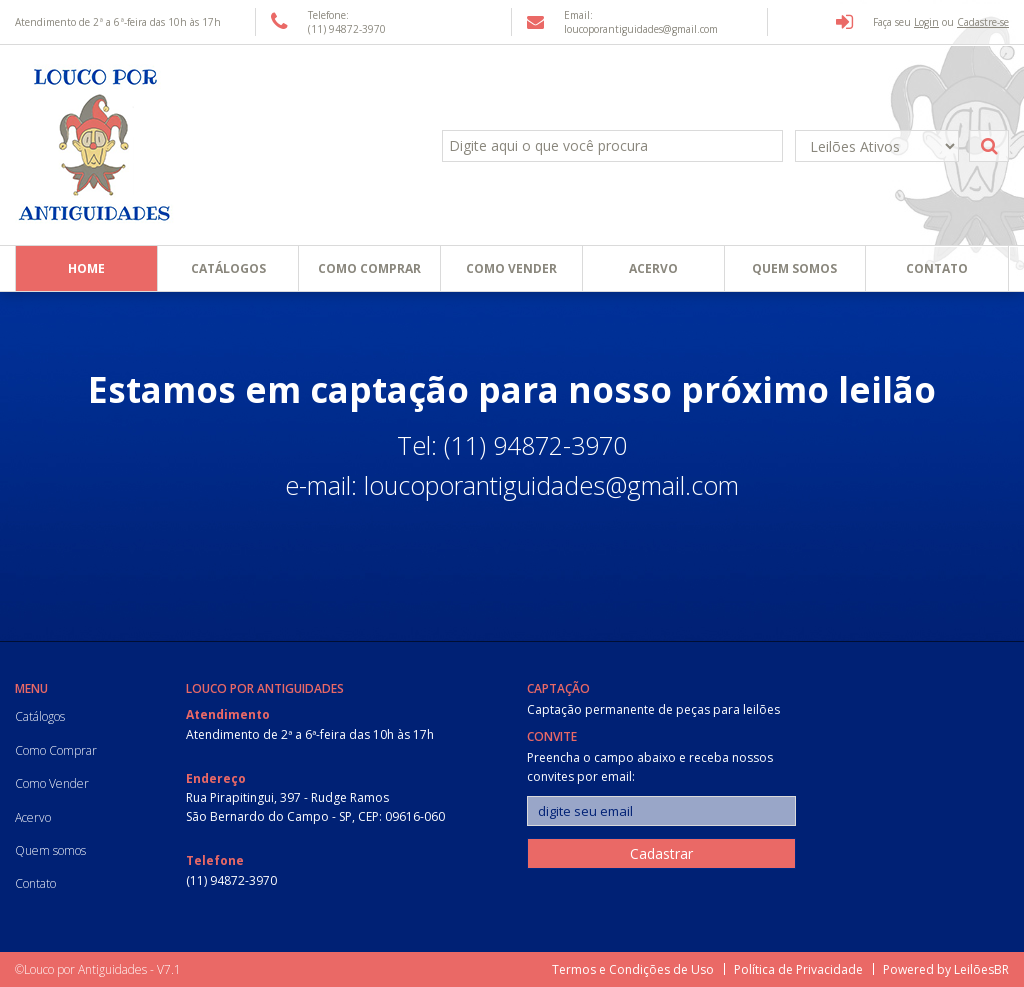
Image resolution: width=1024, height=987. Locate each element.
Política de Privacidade (798, 969)
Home (86, 268)
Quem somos (794, 268)
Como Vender (511, 268)
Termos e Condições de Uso (633, 969)
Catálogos (228, 268)
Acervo (653, 268)
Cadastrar (661, 853)
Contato (937, 268)
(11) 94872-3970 (231, 880)
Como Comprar (369, 268)
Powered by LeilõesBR (946, 969)
